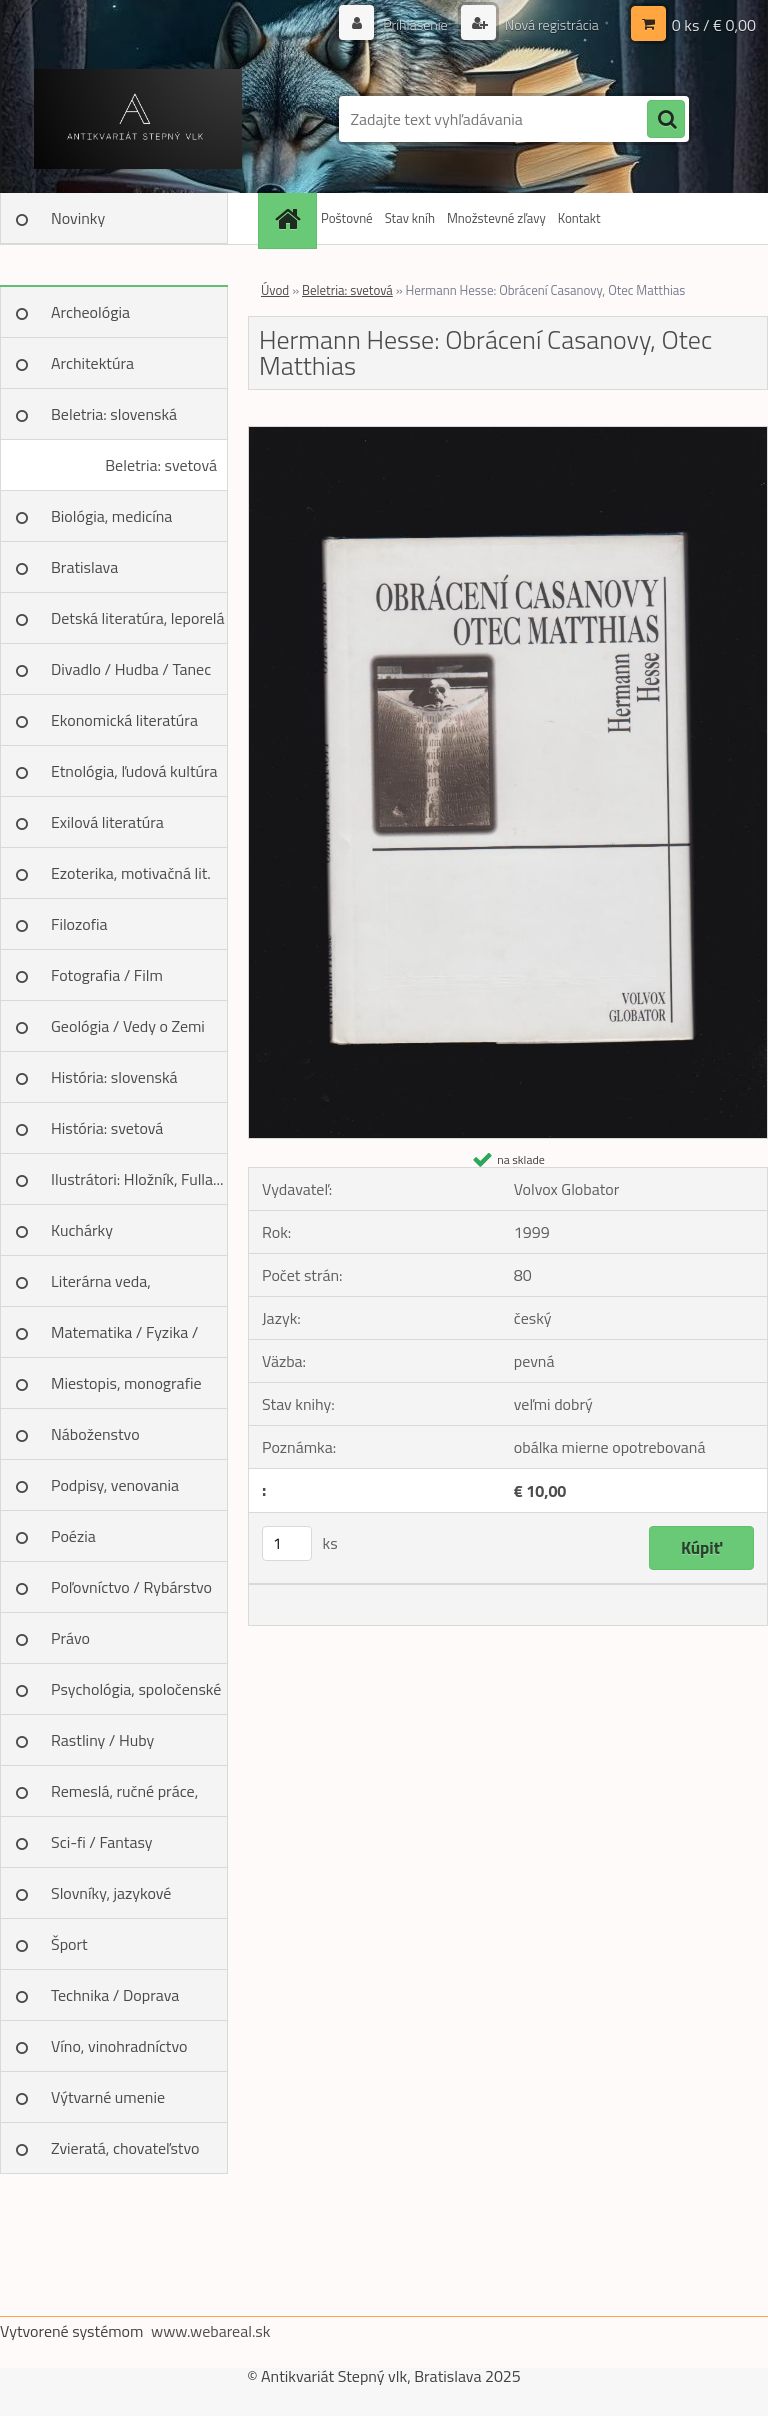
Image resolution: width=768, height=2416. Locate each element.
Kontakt (579, 218)
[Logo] (137, 119)
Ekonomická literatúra (124, 720)
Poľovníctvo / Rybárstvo (131, 1587)
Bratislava (84, 567)
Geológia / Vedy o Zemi (128, 1026)
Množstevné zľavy (496, 218)
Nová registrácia (550, 24)
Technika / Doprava (115, 1995)
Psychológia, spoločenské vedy (136, 1696)
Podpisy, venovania (115, 1485)
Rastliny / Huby (102, 1740)
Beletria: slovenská (114, 414)
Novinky (78, 218)
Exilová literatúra (107, 822)
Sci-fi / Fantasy (102, 1842)
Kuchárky (82, 1230)
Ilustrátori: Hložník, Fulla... (137, 1179)
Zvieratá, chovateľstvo (125, 2148)
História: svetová (107, 1128)
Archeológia (90, 312)
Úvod (275, 290)
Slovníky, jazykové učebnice (111, 1900)
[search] (666, 120)
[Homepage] (290, 218)
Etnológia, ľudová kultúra (134, 771)
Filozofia (79, 924)
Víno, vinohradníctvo (119, 2046)
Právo (70, 1638)
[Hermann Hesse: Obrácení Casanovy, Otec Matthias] (508, 435)
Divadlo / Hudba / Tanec (131, 669)
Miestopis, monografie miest (126, 1390)
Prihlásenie (415, 24)
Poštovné (347, 218)
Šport (69, 1944)
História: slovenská (114, 1077)
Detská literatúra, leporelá (138, 618)
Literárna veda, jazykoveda (101, 1288)
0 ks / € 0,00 (714, 25)
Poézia (73, 1536)
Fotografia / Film (107, 975)
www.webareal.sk (211, 2331)
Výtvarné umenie (108, 2097)
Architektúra (92, 363)
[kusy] (287, 1543)
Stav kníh (410, 218)
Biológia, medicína (111, 516)
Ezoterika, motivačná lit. (131, 873)
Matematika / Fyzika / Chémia (124, 1339)
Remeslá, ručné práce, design (124, 1798)
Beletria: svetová (161, 465)
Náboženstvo (95, 1434)
